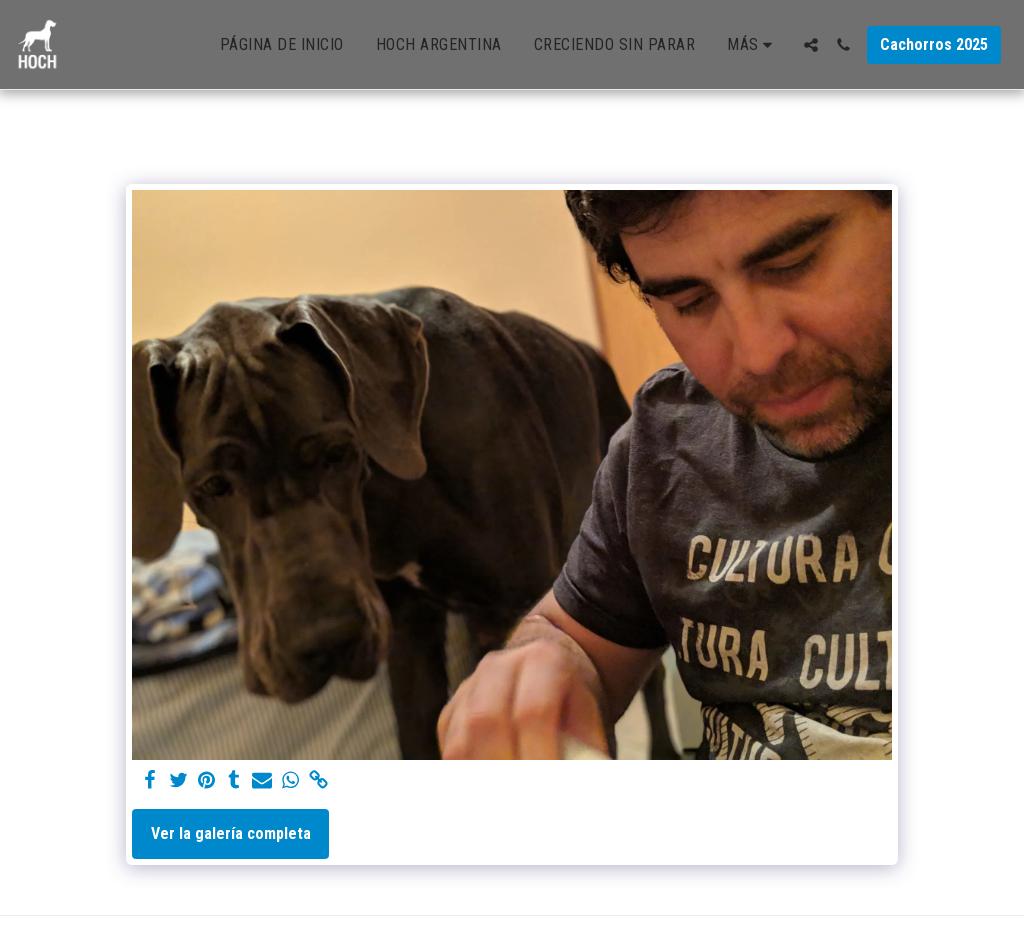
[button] (811, 45)
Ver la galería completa (231, 833)
